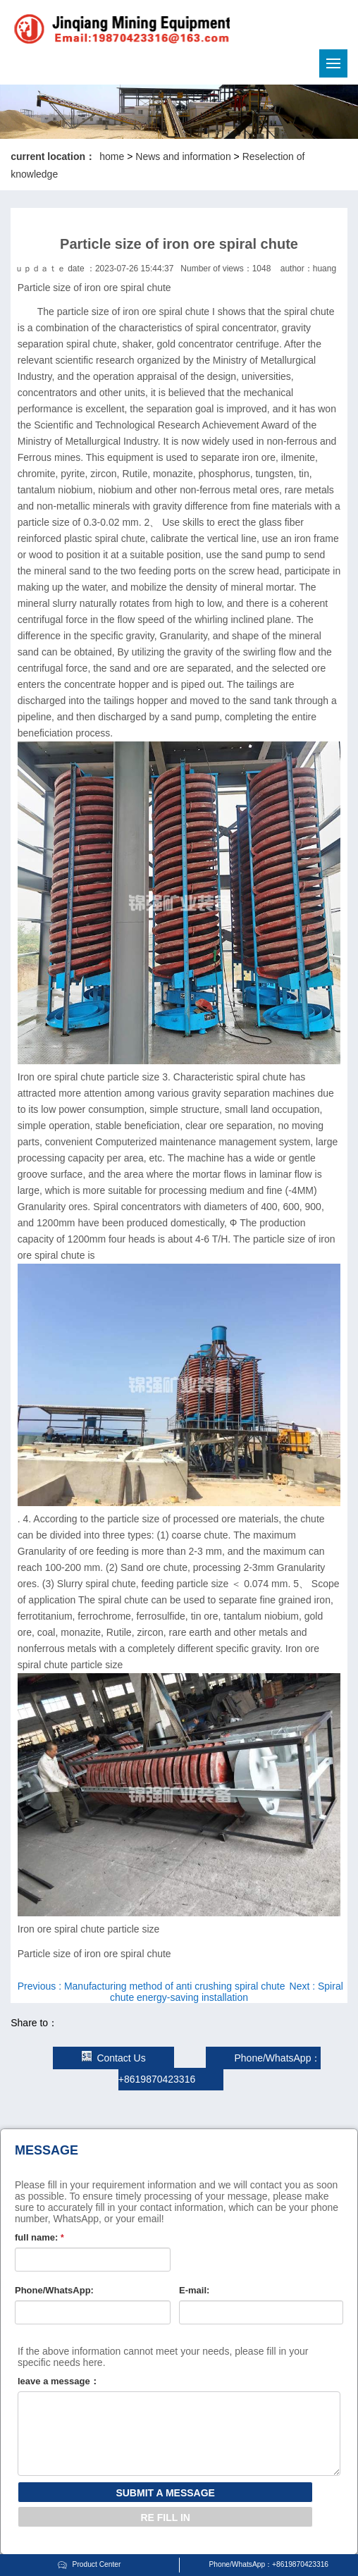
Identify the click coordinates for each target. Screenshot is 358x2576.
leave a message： (58, 2381)
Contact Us (113, 2058)
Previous (151, 1986)
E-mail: (194, 2290)
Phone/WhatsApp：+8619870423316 (268, 2564)
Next (226, 1991)
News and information (182, 156)
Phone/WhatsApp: (54, 2290)
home (111, 156)
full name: (39, 2237)
